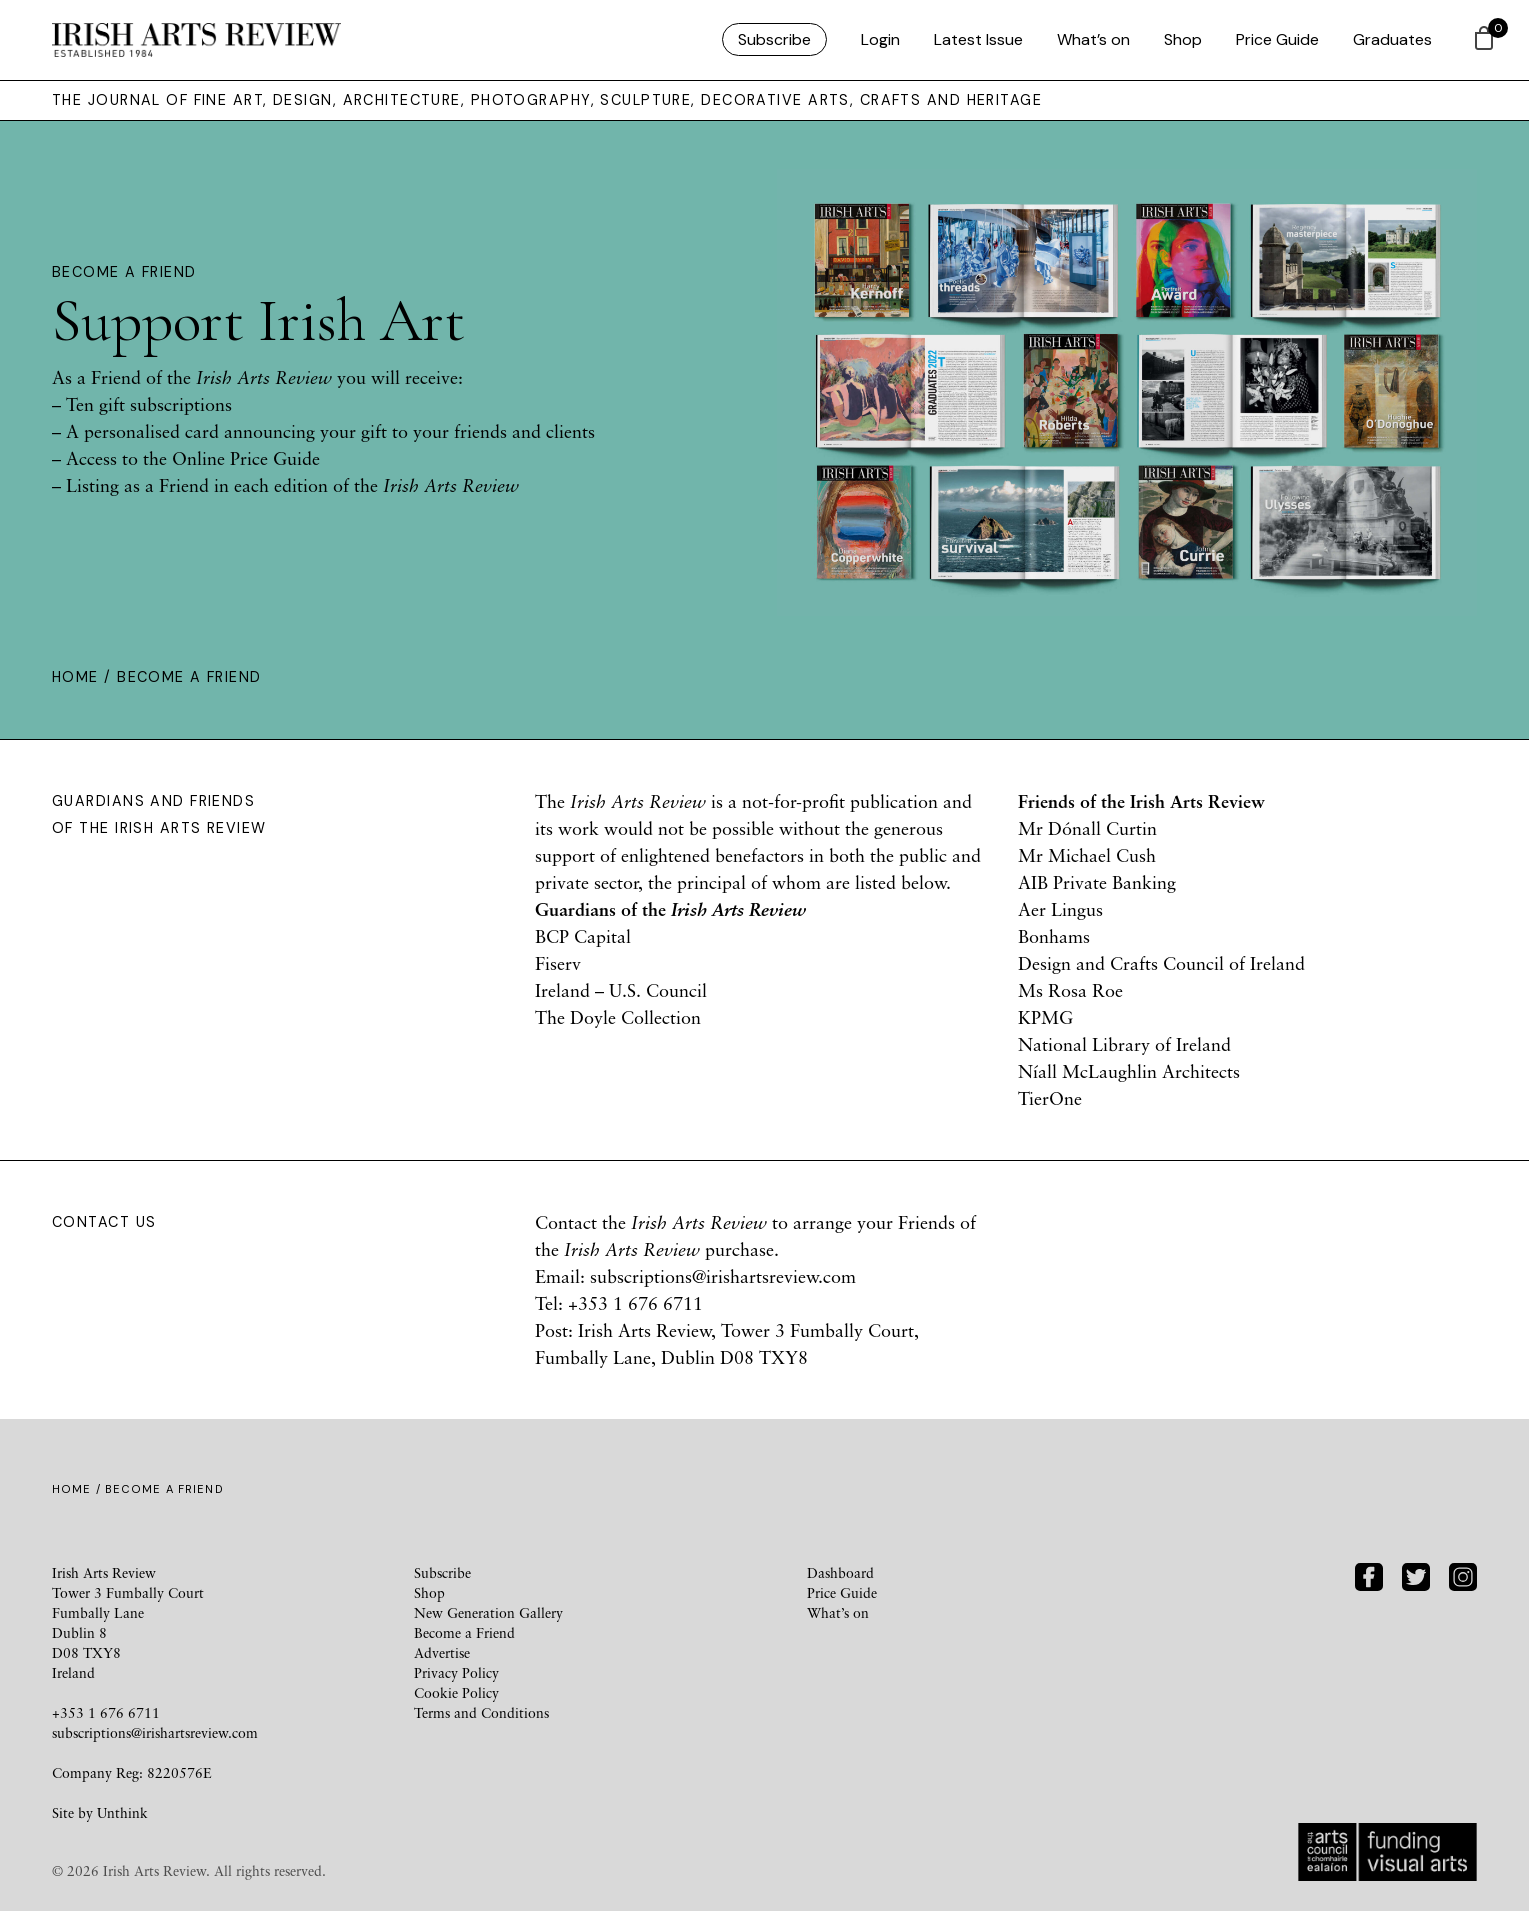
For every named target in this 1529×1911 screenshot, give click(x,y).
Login (880, 39)
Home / (84, 677)
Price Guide (1277, 39)
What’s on (1093, 39)
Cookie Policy (456, 1692)
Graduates (1392, 39)
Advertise (442, 1652)
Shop (1183, 39)
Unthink (122, 1812)
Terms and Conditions (481, 1712)
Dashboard (840, 1572)
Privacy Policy (456, 1672)
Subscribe (774, 39)
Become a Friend (464, 1632)
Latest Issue (978, 39)
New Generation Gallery (488, 1612)
